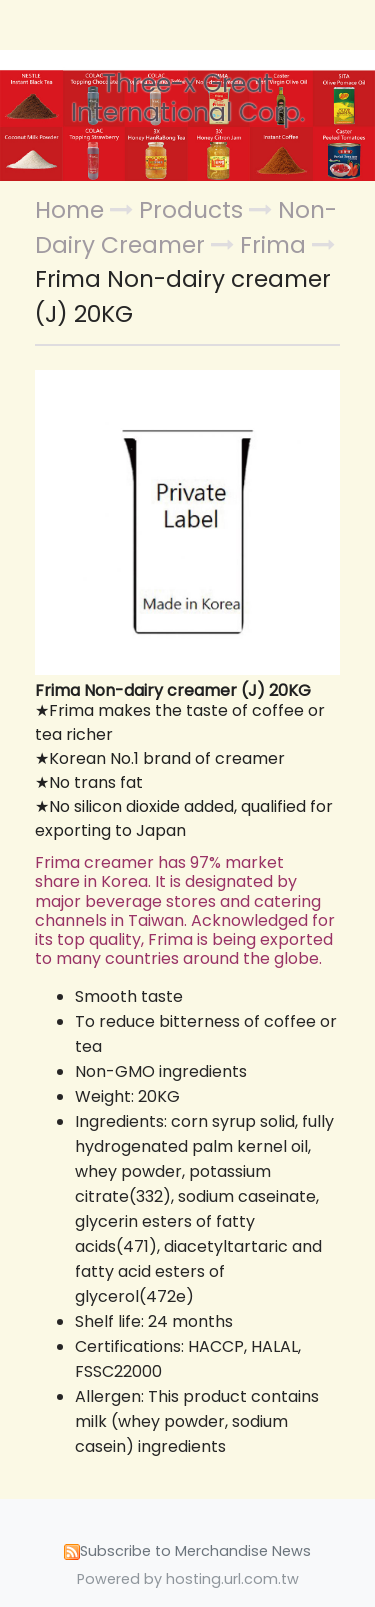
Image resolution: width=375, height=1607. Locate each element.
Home (69, 210)
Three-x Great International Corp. (188, 99)
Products (194, 210)
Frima (273, 245)
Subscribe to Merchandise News (195, 1551)
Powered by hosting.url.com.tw (188, 1579)
